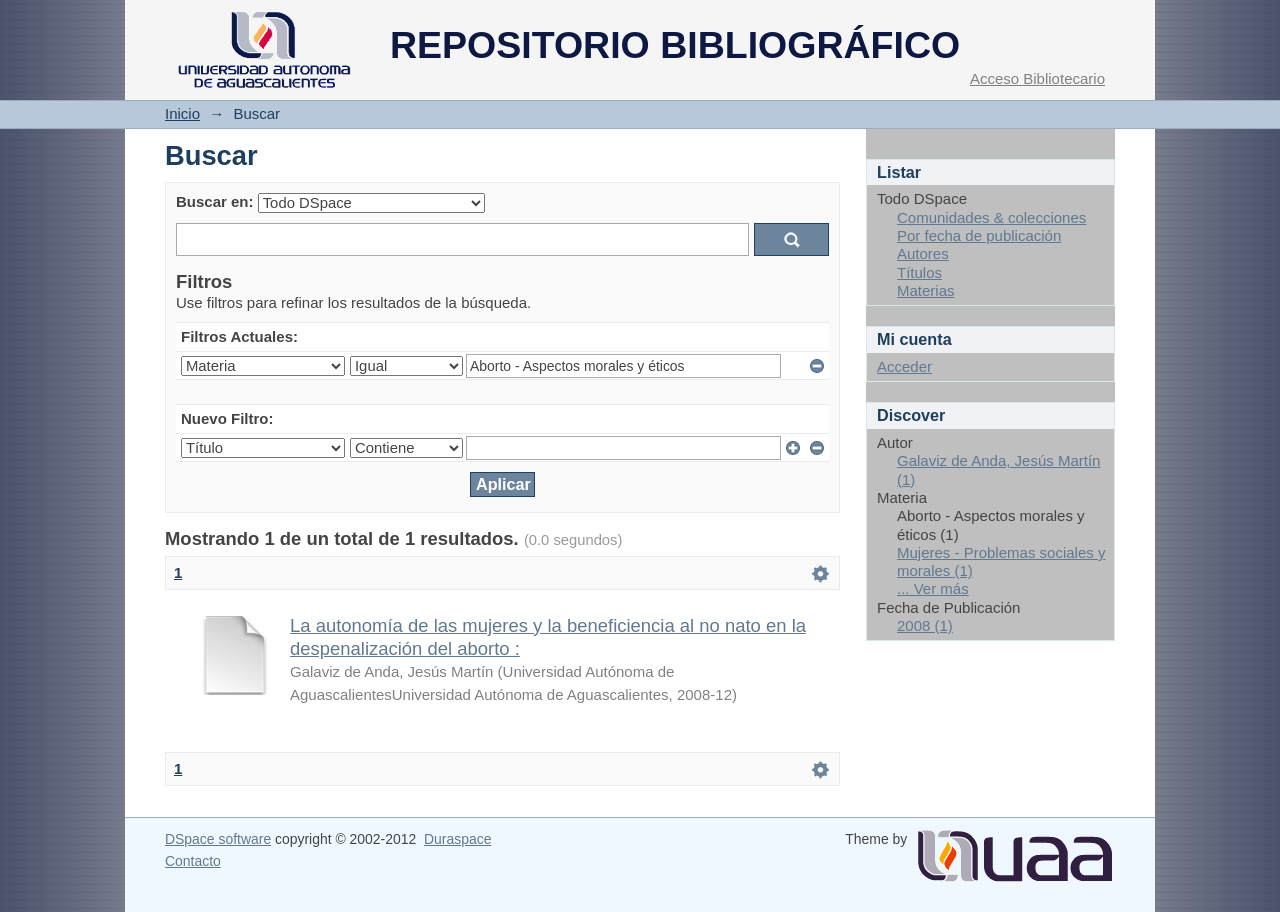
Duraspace (457, 839)
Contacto (193, 861)
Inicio (182, 113)
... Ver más (933, 588)
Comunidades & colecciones (991, 217)
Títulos (919, 272)
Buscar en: (215, 201)
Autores (923, 253)
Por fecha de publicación (979, 235)
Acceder (904, 366)
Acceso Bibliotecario (1037, 78)
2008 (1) (925, 625)
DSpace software (218, 839)
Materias (926, 290)
